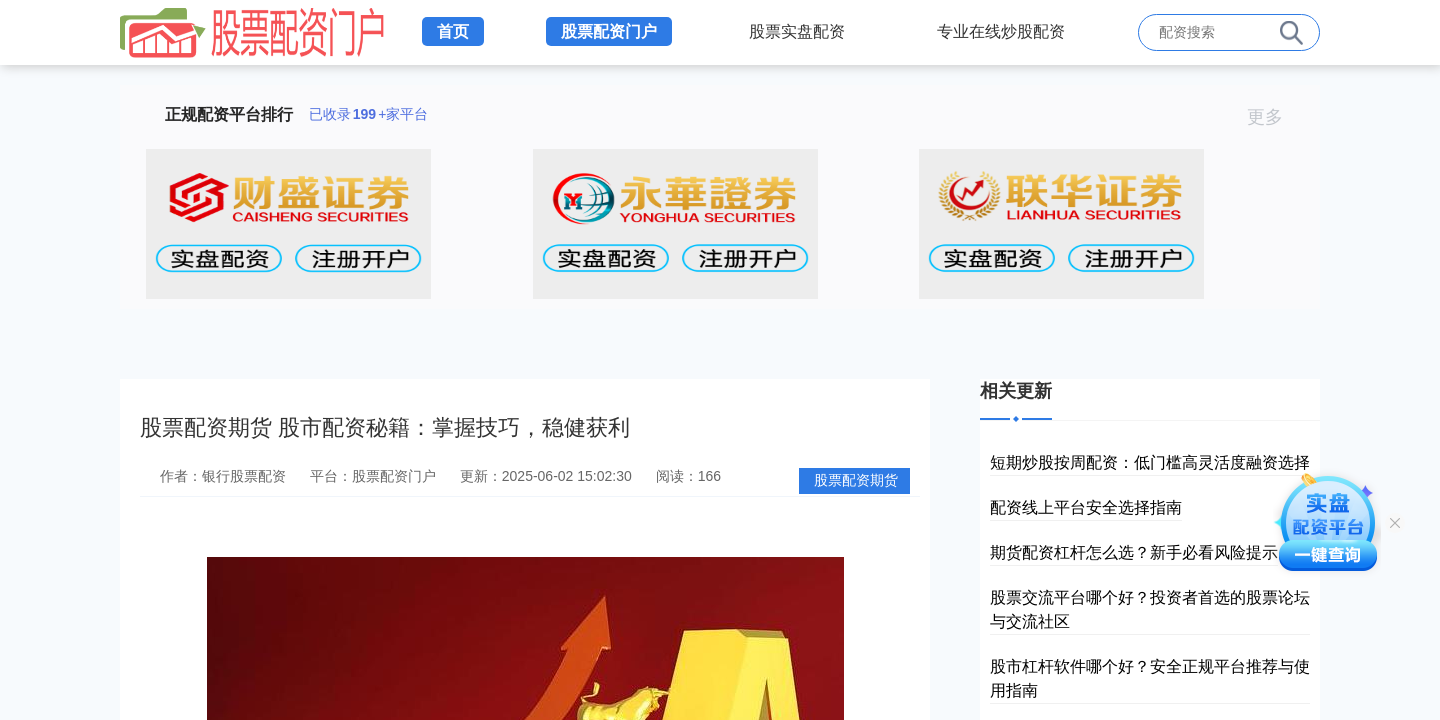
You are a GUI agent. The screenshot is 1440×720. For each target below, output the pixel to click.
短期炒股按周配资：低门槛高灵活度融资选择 (1150, 462)
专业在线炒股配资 (1001, 31)
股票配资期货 (856, 480)
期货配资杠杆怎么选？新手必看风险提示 (1134, 552)
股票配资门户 (609, 31)
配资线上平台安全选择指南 (1086, 507)
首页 (453, 31)
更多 (1273, 117)
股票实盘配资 (797, 31)
